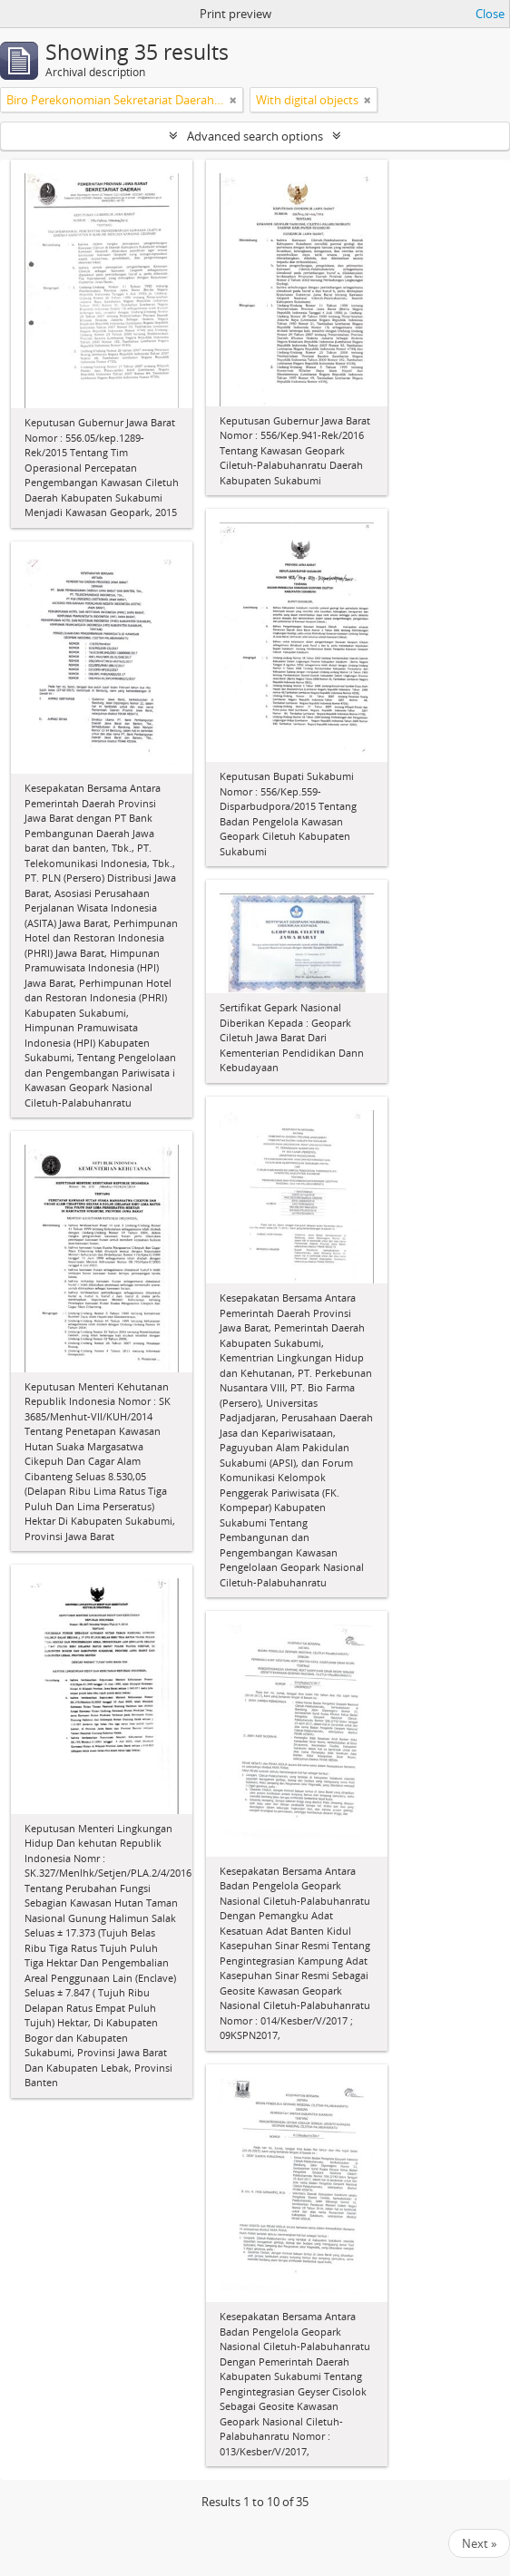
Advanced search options (255, 136)
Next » (479, 2543)
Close (490, 13)
